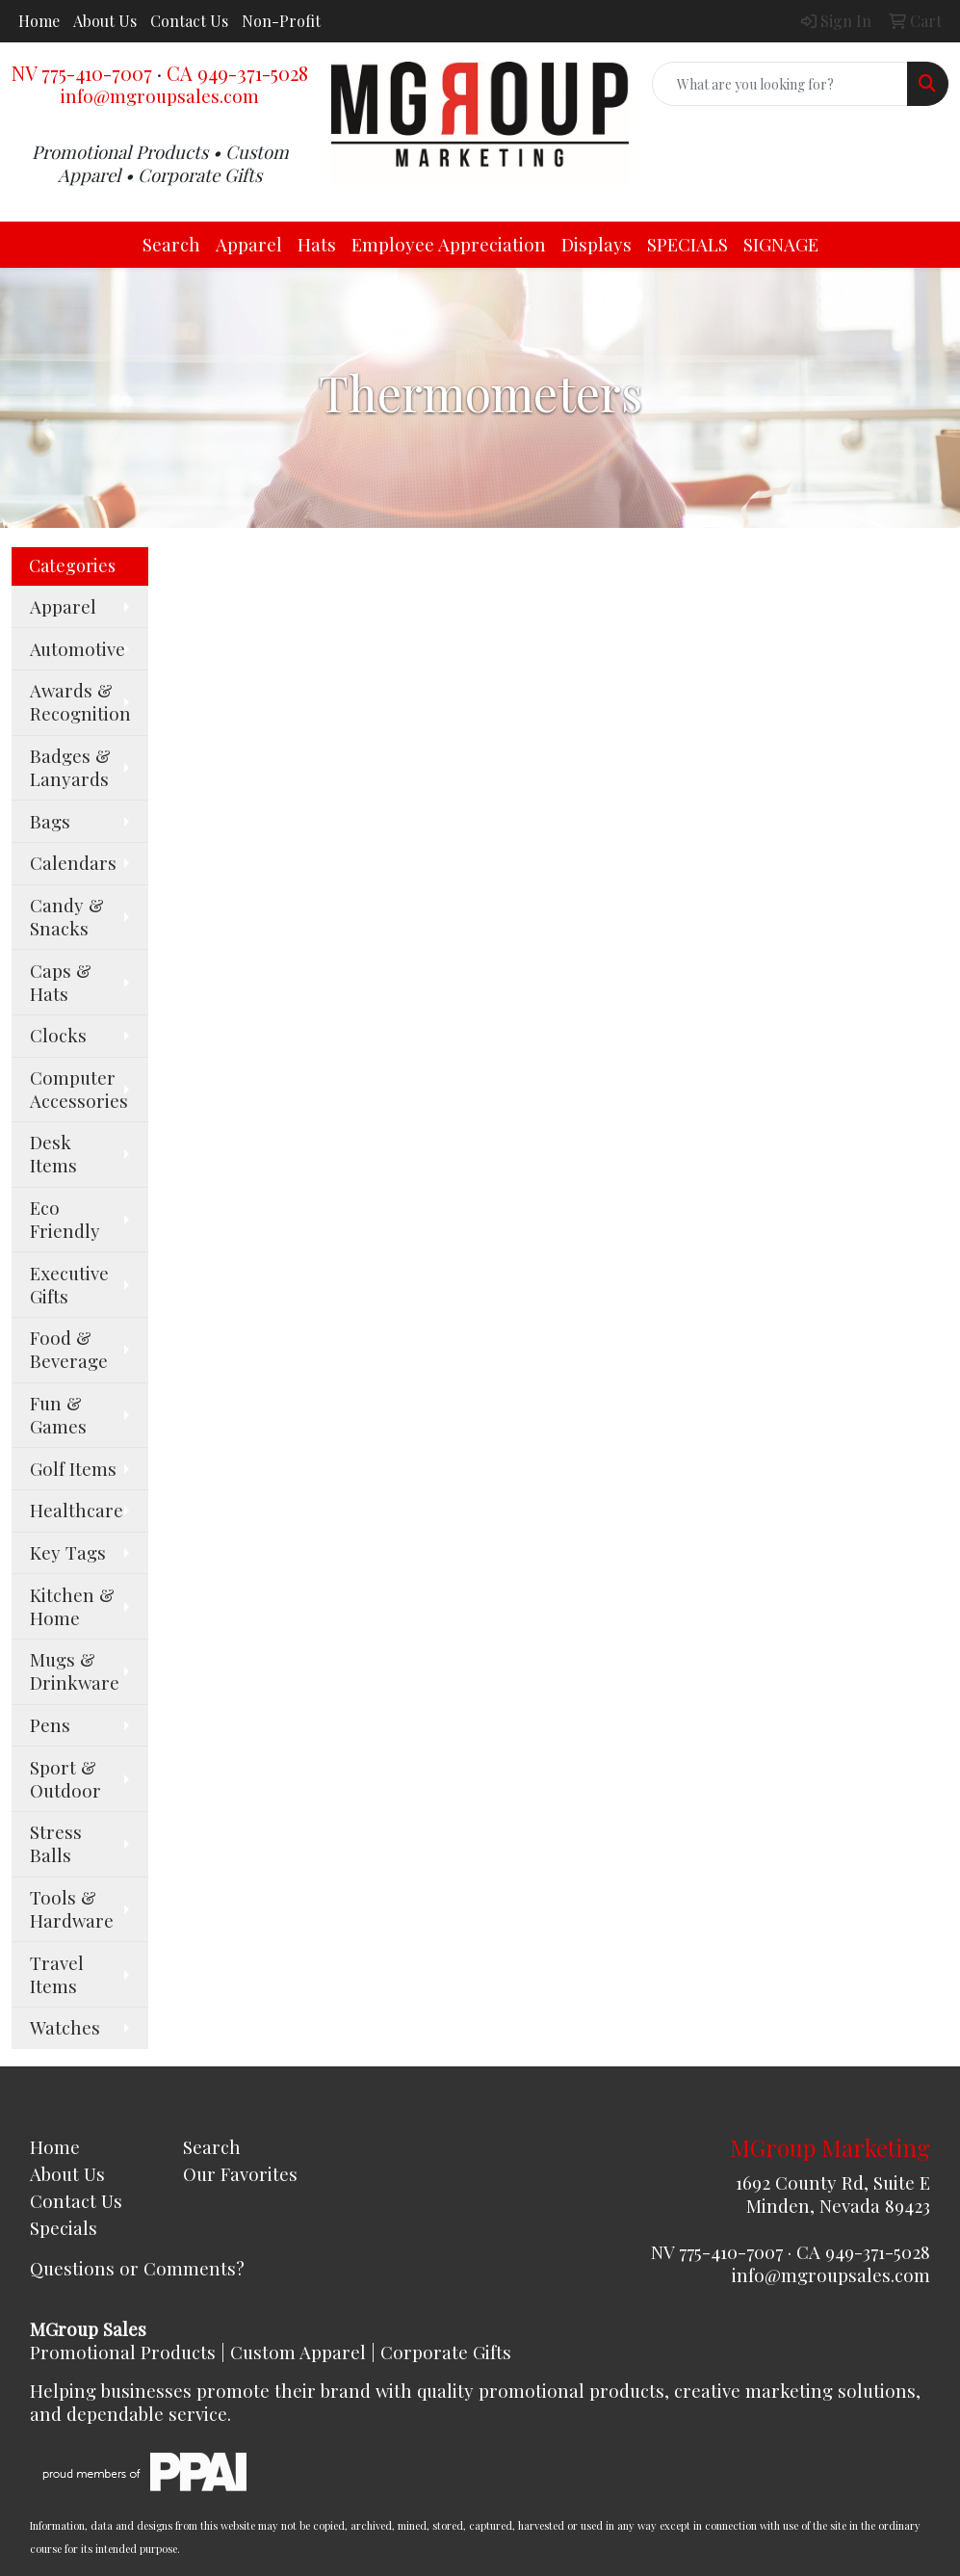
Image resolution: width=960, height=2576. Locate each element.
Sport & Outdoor (65, 1778)
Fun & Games (58, 1414)
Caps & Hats (60, 982)
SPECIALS (687, 244)
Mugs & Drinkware (74, 1671)
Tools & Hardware (72, 1908)
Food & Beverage (69, 1349)
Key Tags (68, 1552)
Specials (63, 2228)
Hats (317, 244)
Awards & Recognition (80, 701)
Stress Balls (56, 1843)
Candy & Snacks (67, 916)
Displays (596, 244)
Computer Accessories (79, 1089)
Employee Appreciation (448, 244)
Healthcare (76, 1510)
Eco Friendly (65, 1219)
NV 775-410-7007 (82, 73)
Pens (50, 1725)
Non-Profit (281, 21)
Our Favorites (240, 2174)
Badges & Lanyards (70, 767)
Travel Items (57, 1974)
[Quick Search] (780, 84)
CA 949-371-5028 (237, 73)
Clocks (58, 1035)
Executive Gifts (69, 1284)
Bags (50, 821)
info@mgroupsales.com (160, 96)
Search (171, 244)
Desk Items (53, 1153)
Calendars (73, 863)
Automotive (77, 649)
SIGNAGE (780, 244)
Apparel (249, 244)
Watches (65, 2027)
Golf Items (73, 1469)
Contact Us (189, 21)
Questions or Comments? (137, 2268)
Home (39, 21)
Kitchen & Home (72, 1606)
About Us (105, 21)
